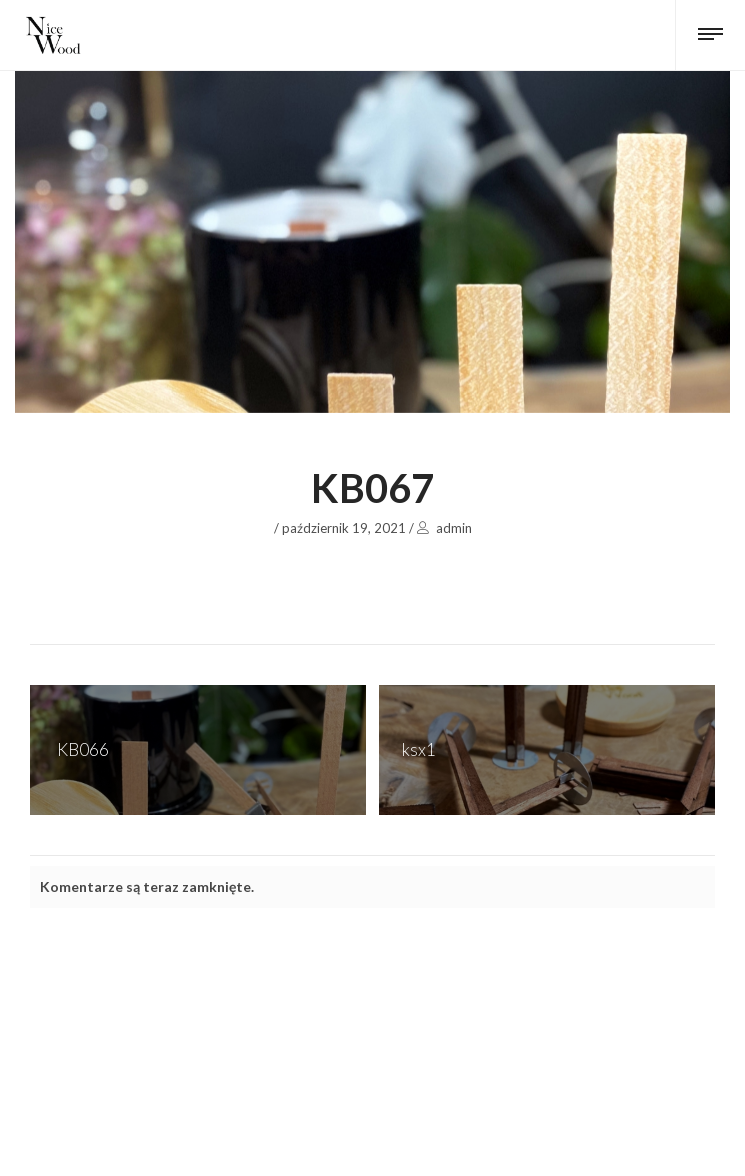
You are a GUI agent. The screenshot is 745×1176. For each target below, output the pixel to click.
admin (454, 528)
